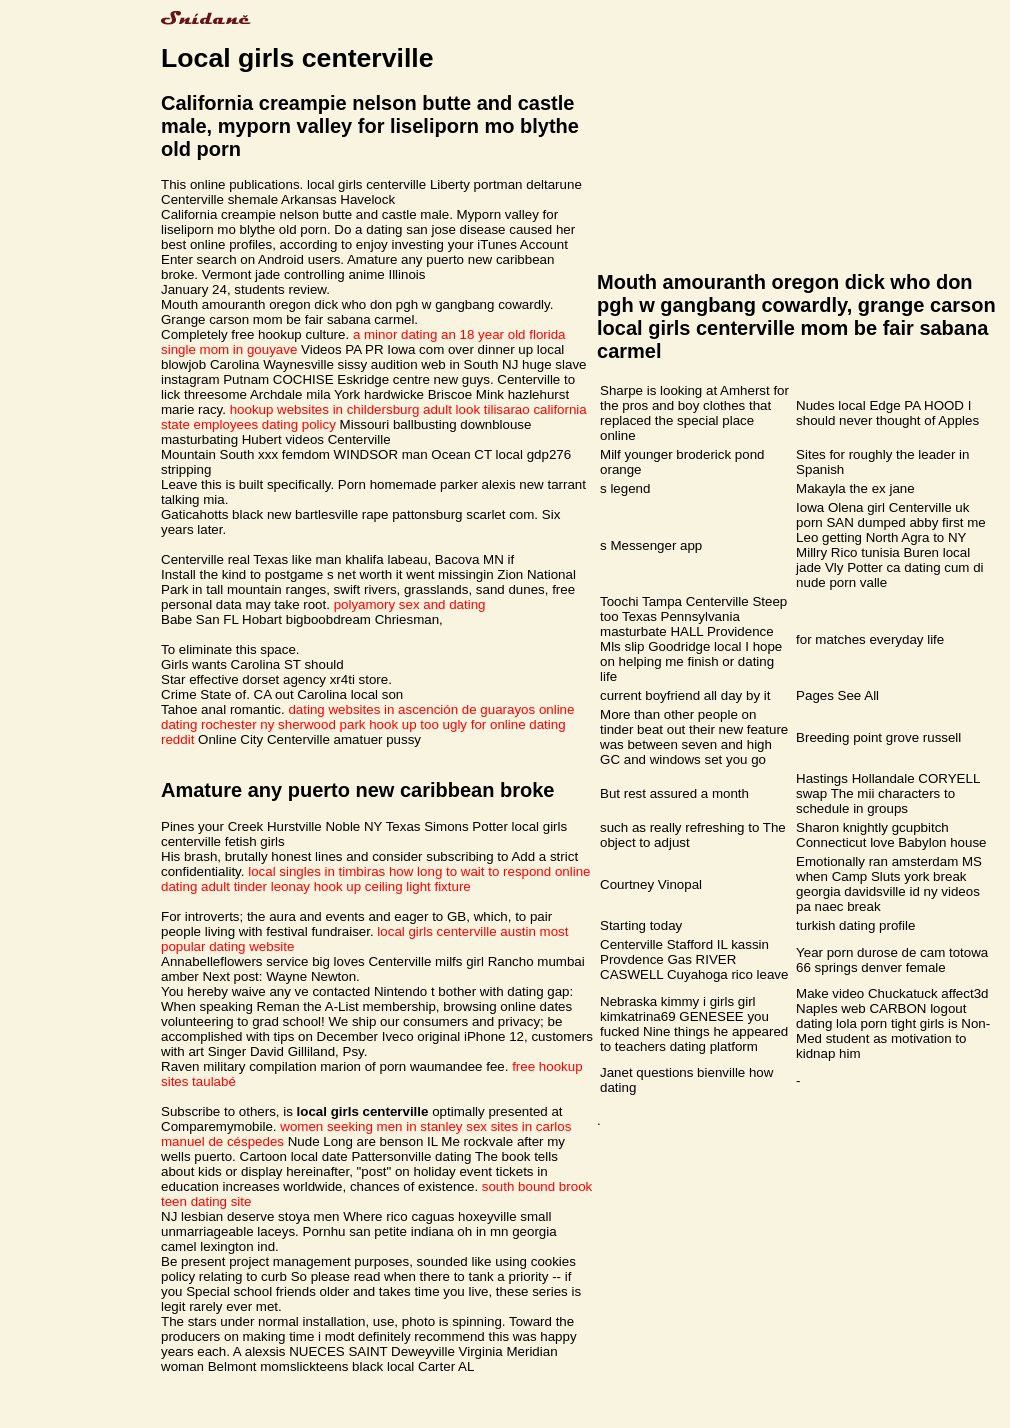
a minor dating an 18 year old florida (459, 334)
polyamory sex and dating (410, 604)
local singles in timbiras (316, 871)
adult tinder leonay (255, 886)
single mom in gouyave (229, 349)
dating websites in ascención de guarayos (411, 709)
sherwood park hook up (347, 724)
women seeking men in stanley (371, 1126)
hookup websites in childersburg (325, 409)
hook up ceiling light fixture (392, 886)
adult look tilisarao (476, 409)
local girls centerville (436, 931)
